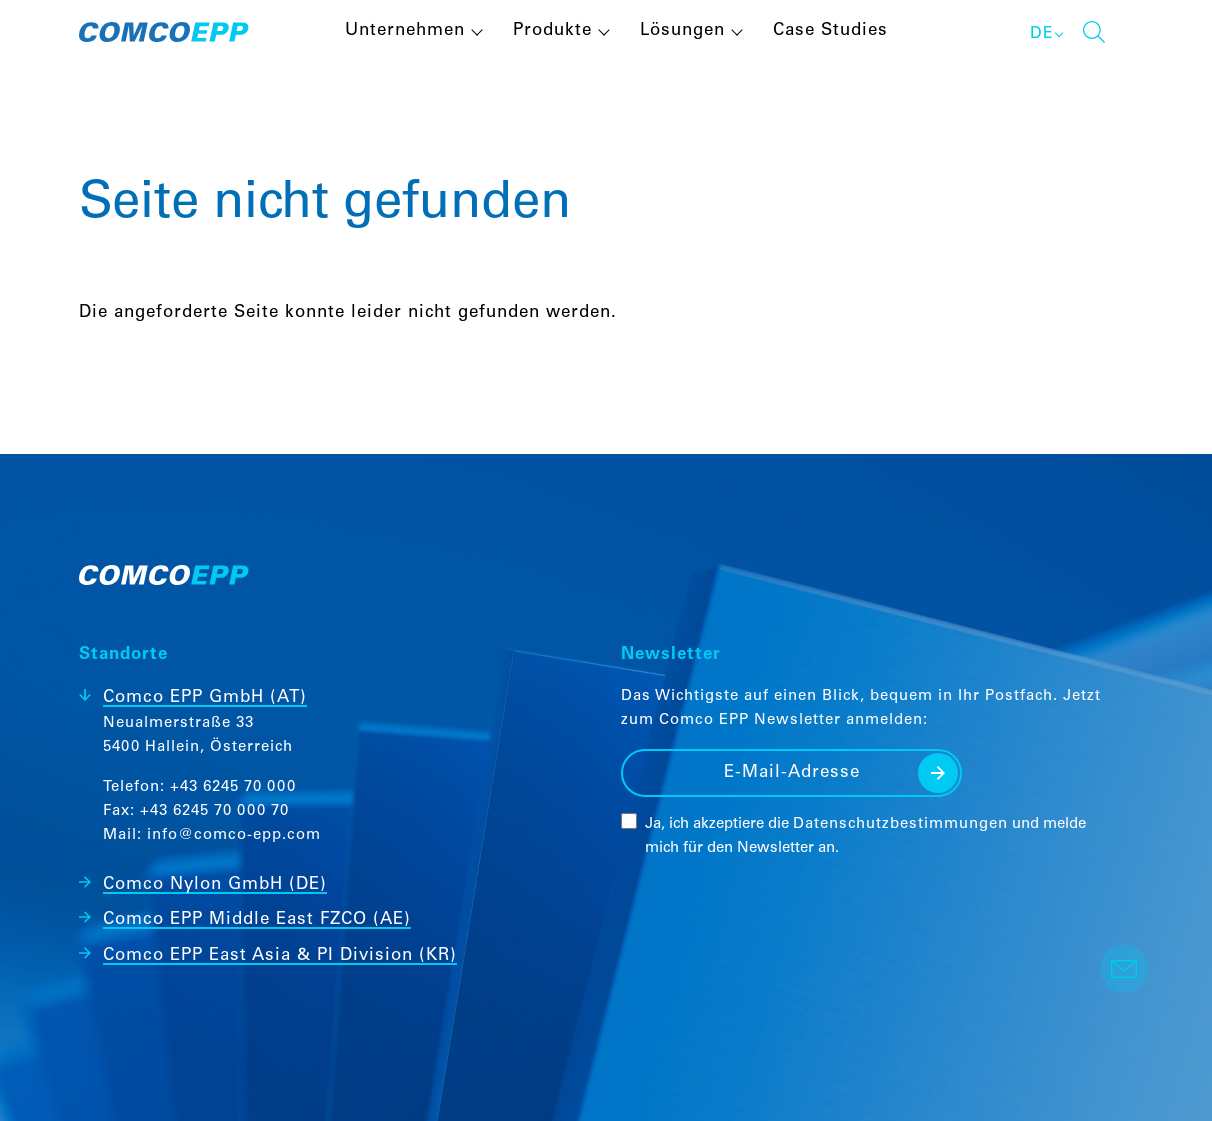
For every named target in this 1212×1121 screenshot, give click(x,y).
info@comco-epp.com (234, 835)
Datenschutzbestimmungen (900, 824)
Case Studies (830, 31)
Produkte (552, 31)
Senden (938, 773)
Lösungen (682, 31)
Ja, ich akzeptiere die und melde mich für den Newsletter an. (865, 836)
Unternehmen (405, 31)
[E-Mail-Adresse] (791, 773)
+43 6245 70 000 (233, 787)
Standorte (123, 655)
